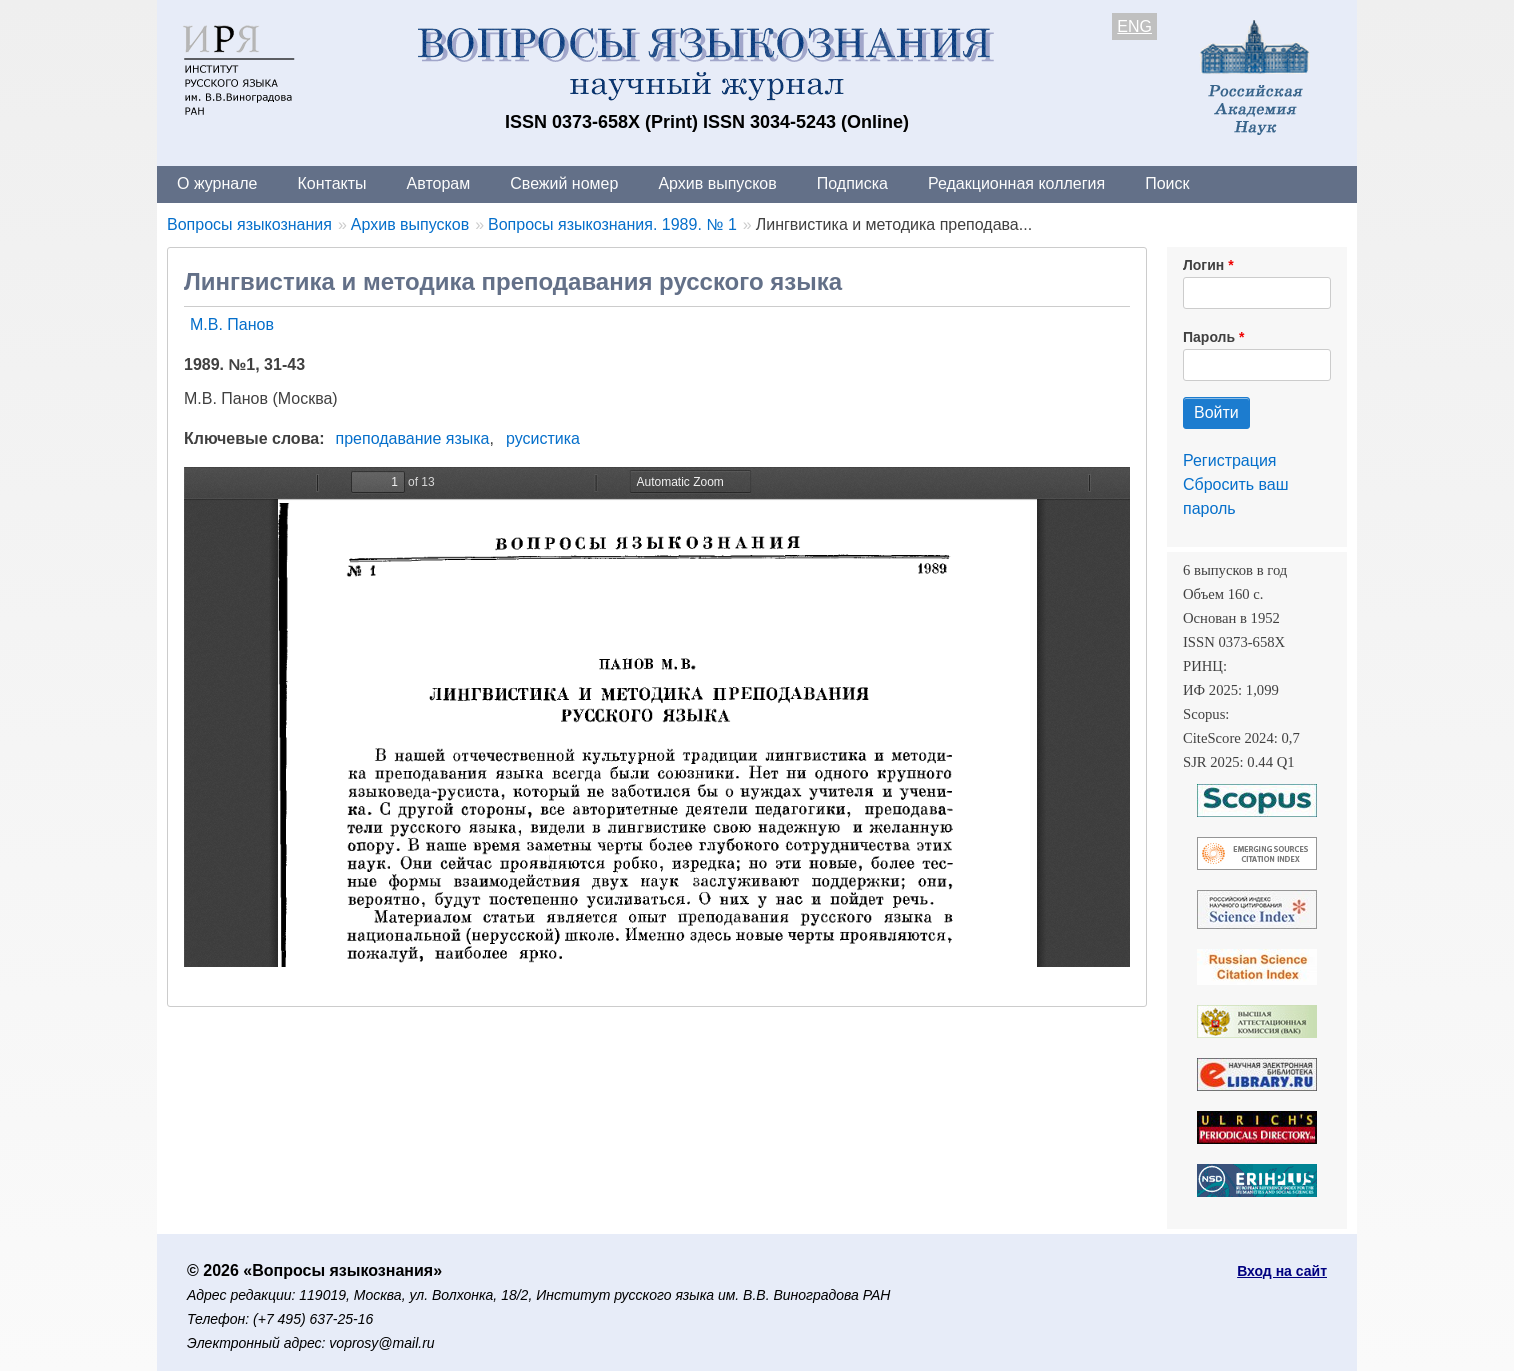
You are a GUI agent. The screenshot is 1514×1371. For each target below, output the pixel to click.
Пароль (1209, 337)
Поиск (1167, 183)
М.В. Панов (232, 324)
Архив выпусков (717, 183)
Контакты (331, 183)
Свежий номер (564, 183)
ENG (1134, 26)
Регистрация (1230, 460)
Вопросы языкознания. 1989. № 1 (612, 224)
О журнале (217, 183)
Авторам (439, 183)
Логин (1203, 265)
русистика (543, 438)
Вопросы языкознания (249, 224)
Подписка (852, 183)
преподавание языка (413, 438)
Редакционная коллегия (1016, 183)
